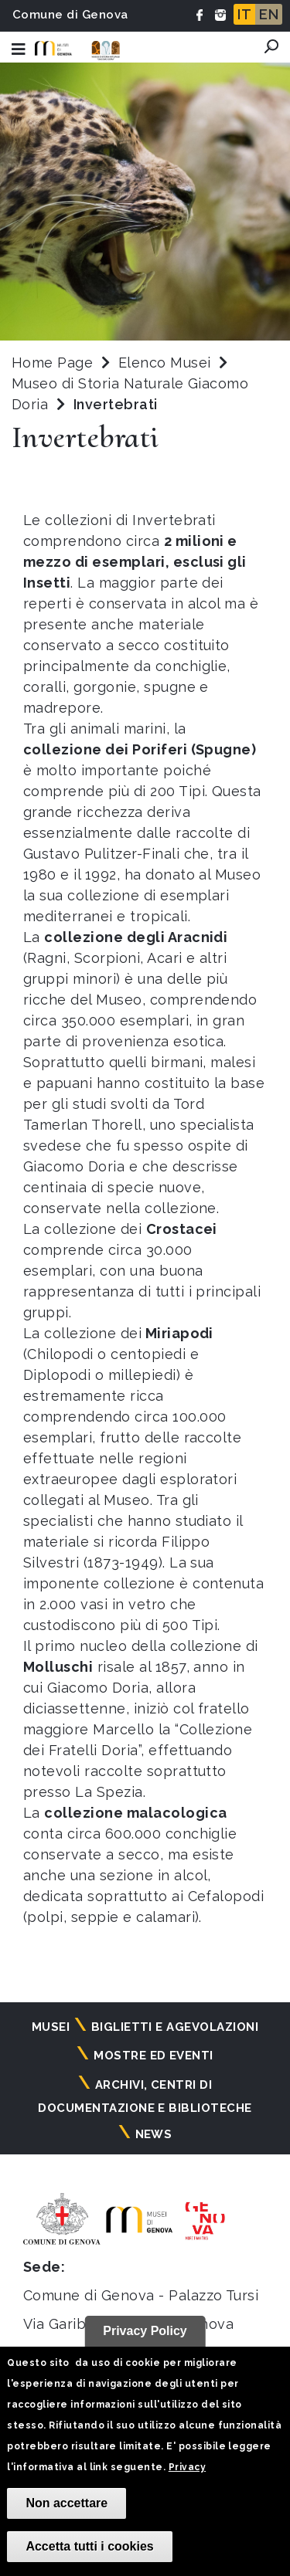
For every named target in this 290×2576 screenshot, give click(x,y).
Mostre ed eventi (153, 2055)
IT (244, 14)
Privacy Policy (145, 2330)
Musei (51, 2027)
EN (268, 14)
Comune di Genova (70, 15)
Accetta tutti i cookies (89, 2546)
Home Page (52, 362)
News (153, 2134)
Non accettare (66, 2503)
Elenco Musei (164, 362)
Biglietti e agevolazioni (175, 2027)
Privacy (187, 2467)
